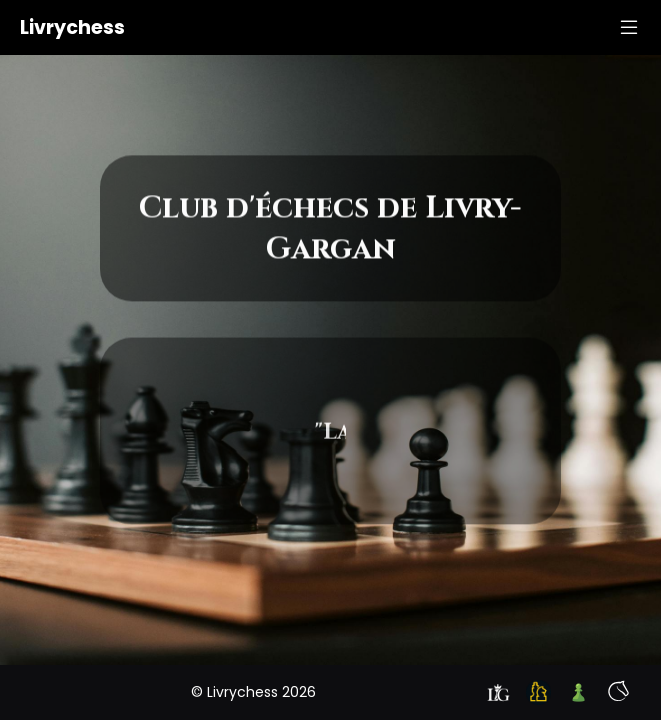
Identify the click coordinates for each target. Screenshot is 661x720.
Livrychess (72, 27)
